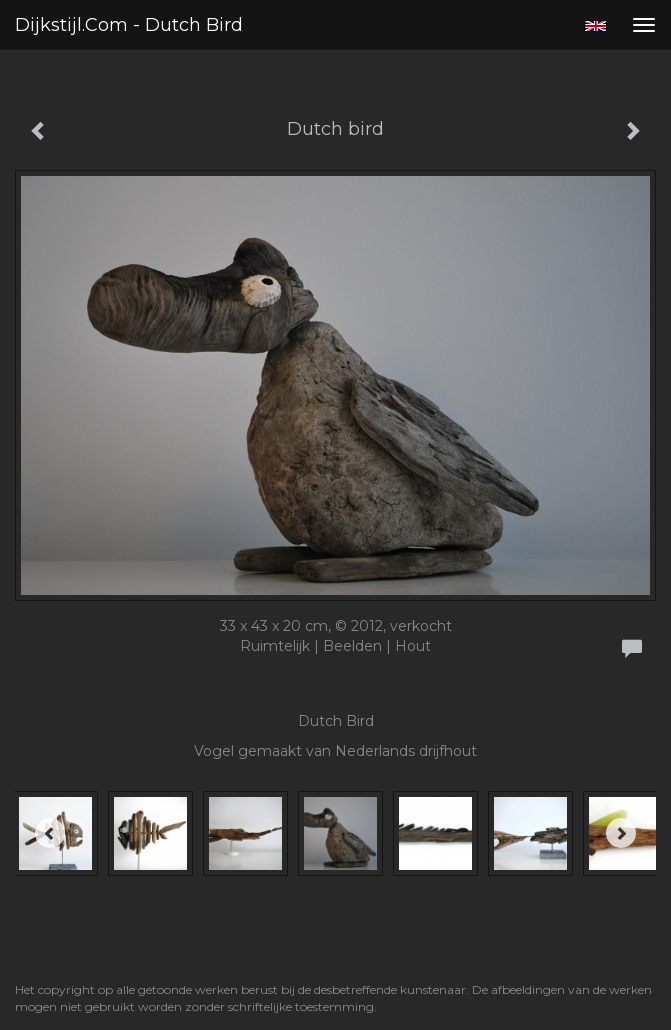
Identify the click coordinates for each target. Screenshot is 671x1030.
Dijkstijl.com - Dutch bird (129, 25)
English (595, 26)
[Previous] (50, 833)
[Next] (621, 833)
